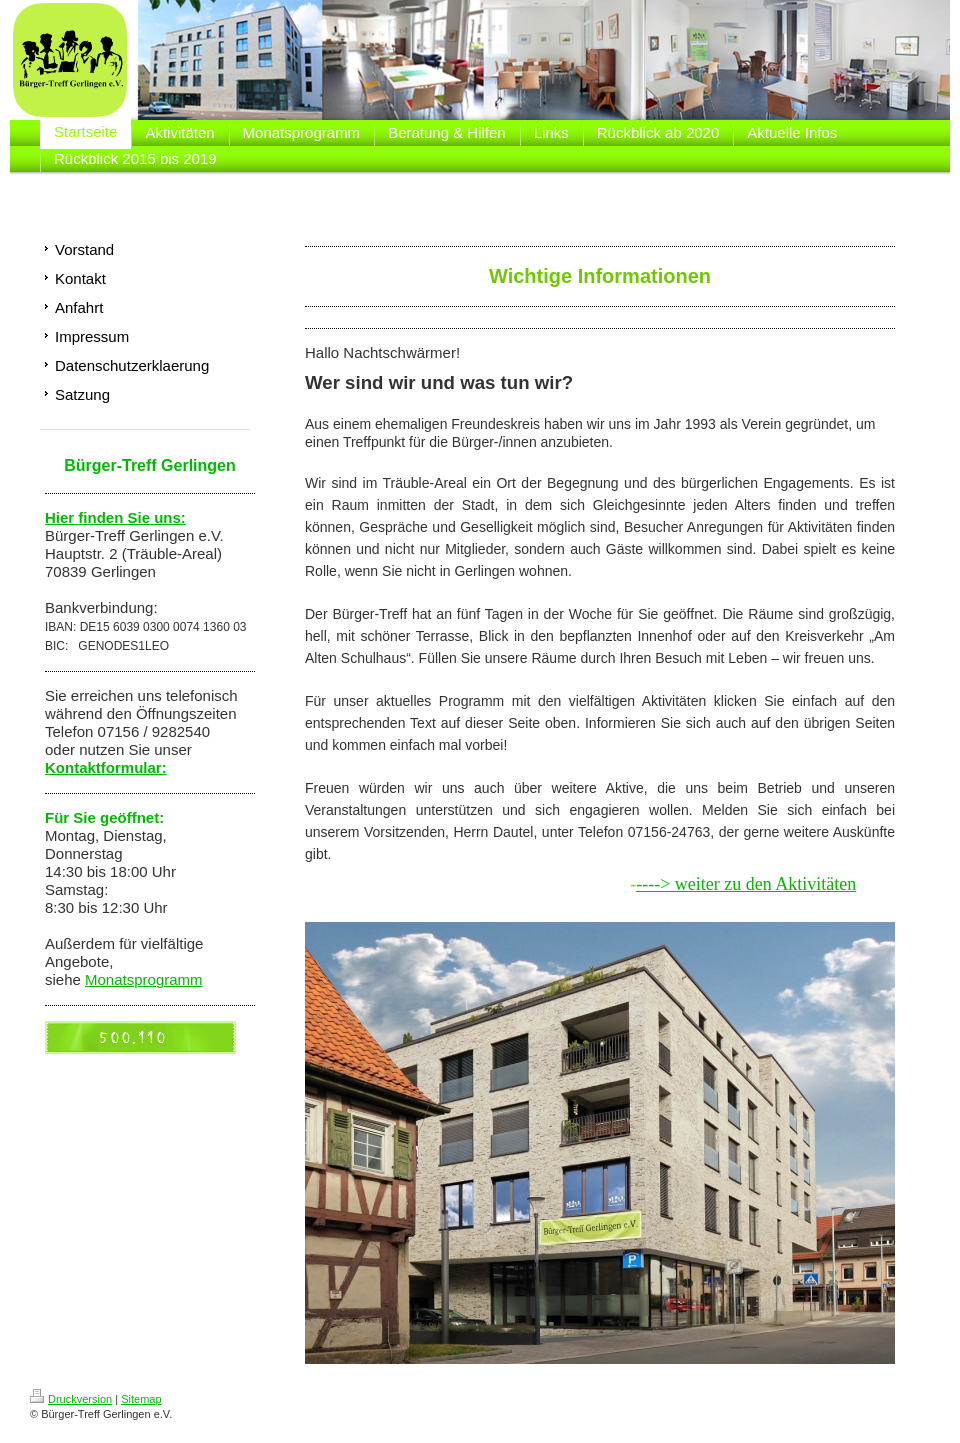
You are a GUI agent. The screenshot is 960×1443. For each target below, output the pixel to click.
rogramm (173, 979)
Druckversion (71, 1399)
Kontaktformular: (106, 767)
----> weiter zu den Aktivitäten (746, 884)
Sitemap (141, 1399)
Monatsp (114, 979)
